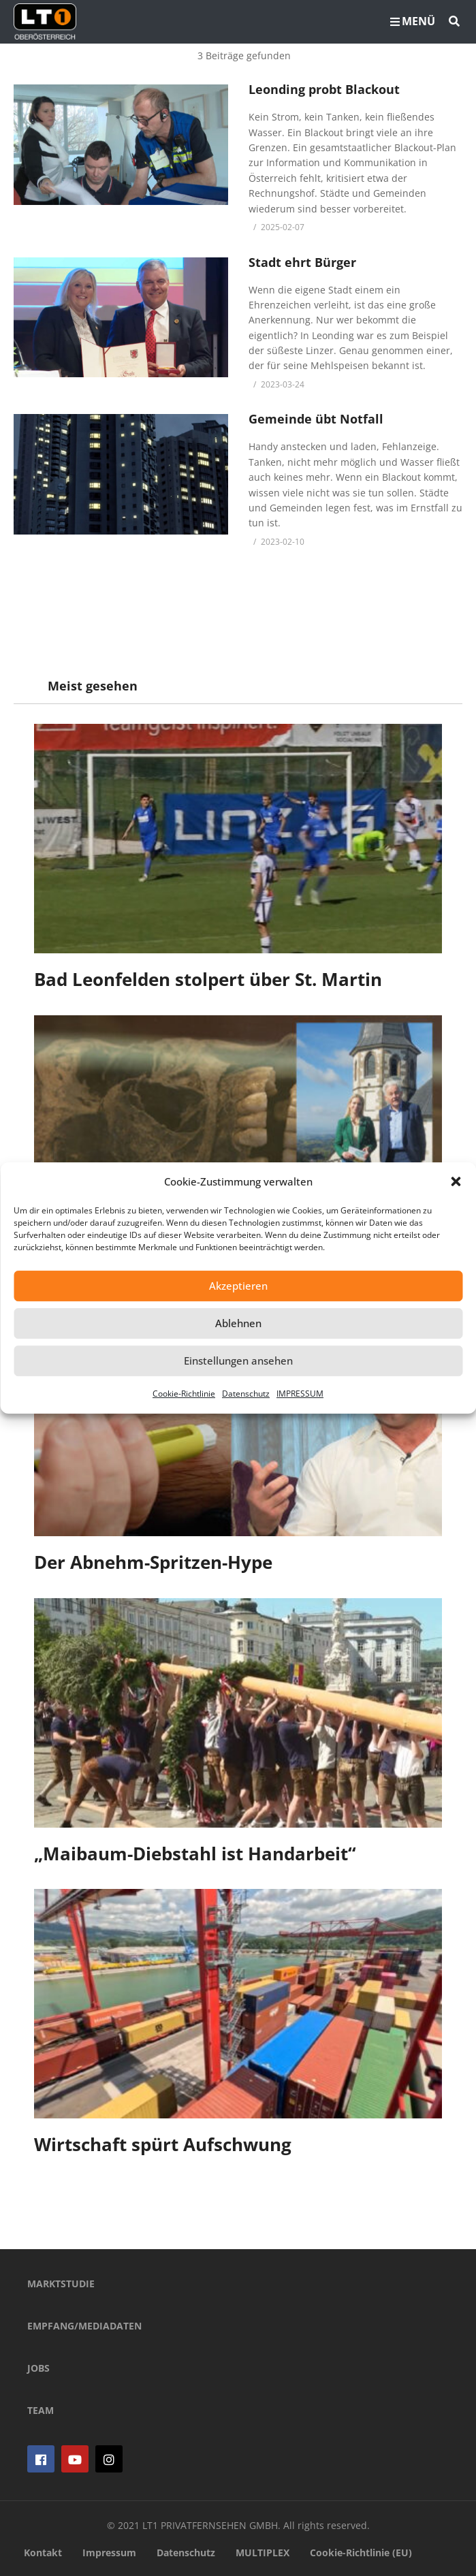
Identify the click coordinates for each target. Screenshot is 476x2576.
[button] (455, 1181)
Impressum (109, 2552)
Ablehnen (238, 1323)
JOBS (38, 2368)
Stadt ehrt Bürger (302, 262)
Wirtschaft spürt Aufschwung (162, 2144)
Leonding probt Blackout (324, 89)
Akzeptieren (238, 1285)
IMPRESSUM (299, 1393)
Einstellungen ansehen (238, 1360)
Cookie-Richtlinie (184, 1393)
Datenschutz (246, 1393)
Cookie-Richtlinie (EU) (361, 2552)
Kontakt (43, 2552)
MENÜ (412, 21)
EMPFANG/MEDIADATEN (84, 2325)
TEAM (40, 2410)
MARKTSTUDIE (61, 2283)
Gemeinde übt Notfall (316, 419)
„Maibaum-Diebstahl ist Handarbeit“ (195, 1853)
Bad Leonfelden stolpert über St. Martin (208, 979)
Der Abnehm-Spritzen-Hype (153, 1562)
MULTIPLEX (262, 2552)
